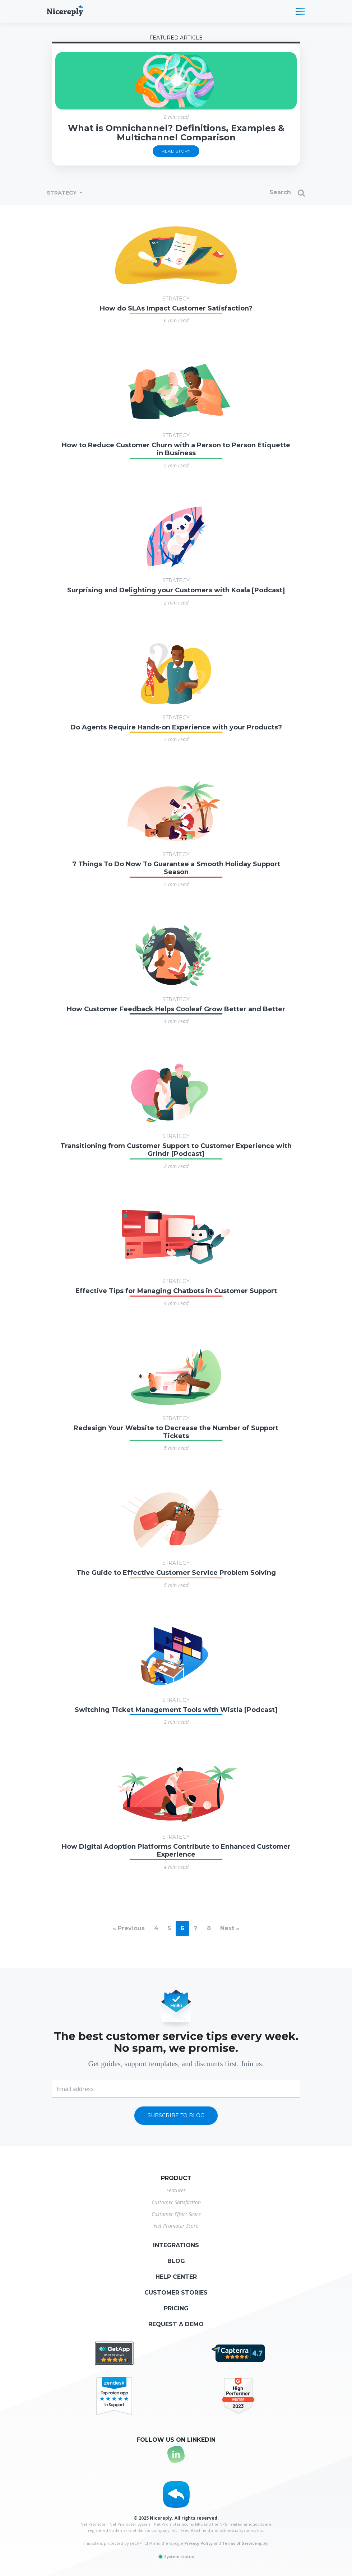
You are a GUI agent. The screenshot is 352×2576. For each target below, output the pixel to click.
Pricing (176, 2308)
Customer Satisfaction (176, 2202)
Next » (229, 1928)
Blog (176, 2261)
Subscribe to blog (176, 2115)
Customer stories (176, 2292)
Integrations (176, 2245)
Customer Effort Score (176, 2214)
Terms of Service (239, 2543)
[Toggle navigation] (300, 11)
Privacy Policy (198, 2543)
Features (176, 2190)
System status (176, 2556)
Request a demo (176, 2324)
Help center (176, 2276)
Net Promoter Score (176, 2225)
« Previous (129, 1928)
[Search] (251, 193)
